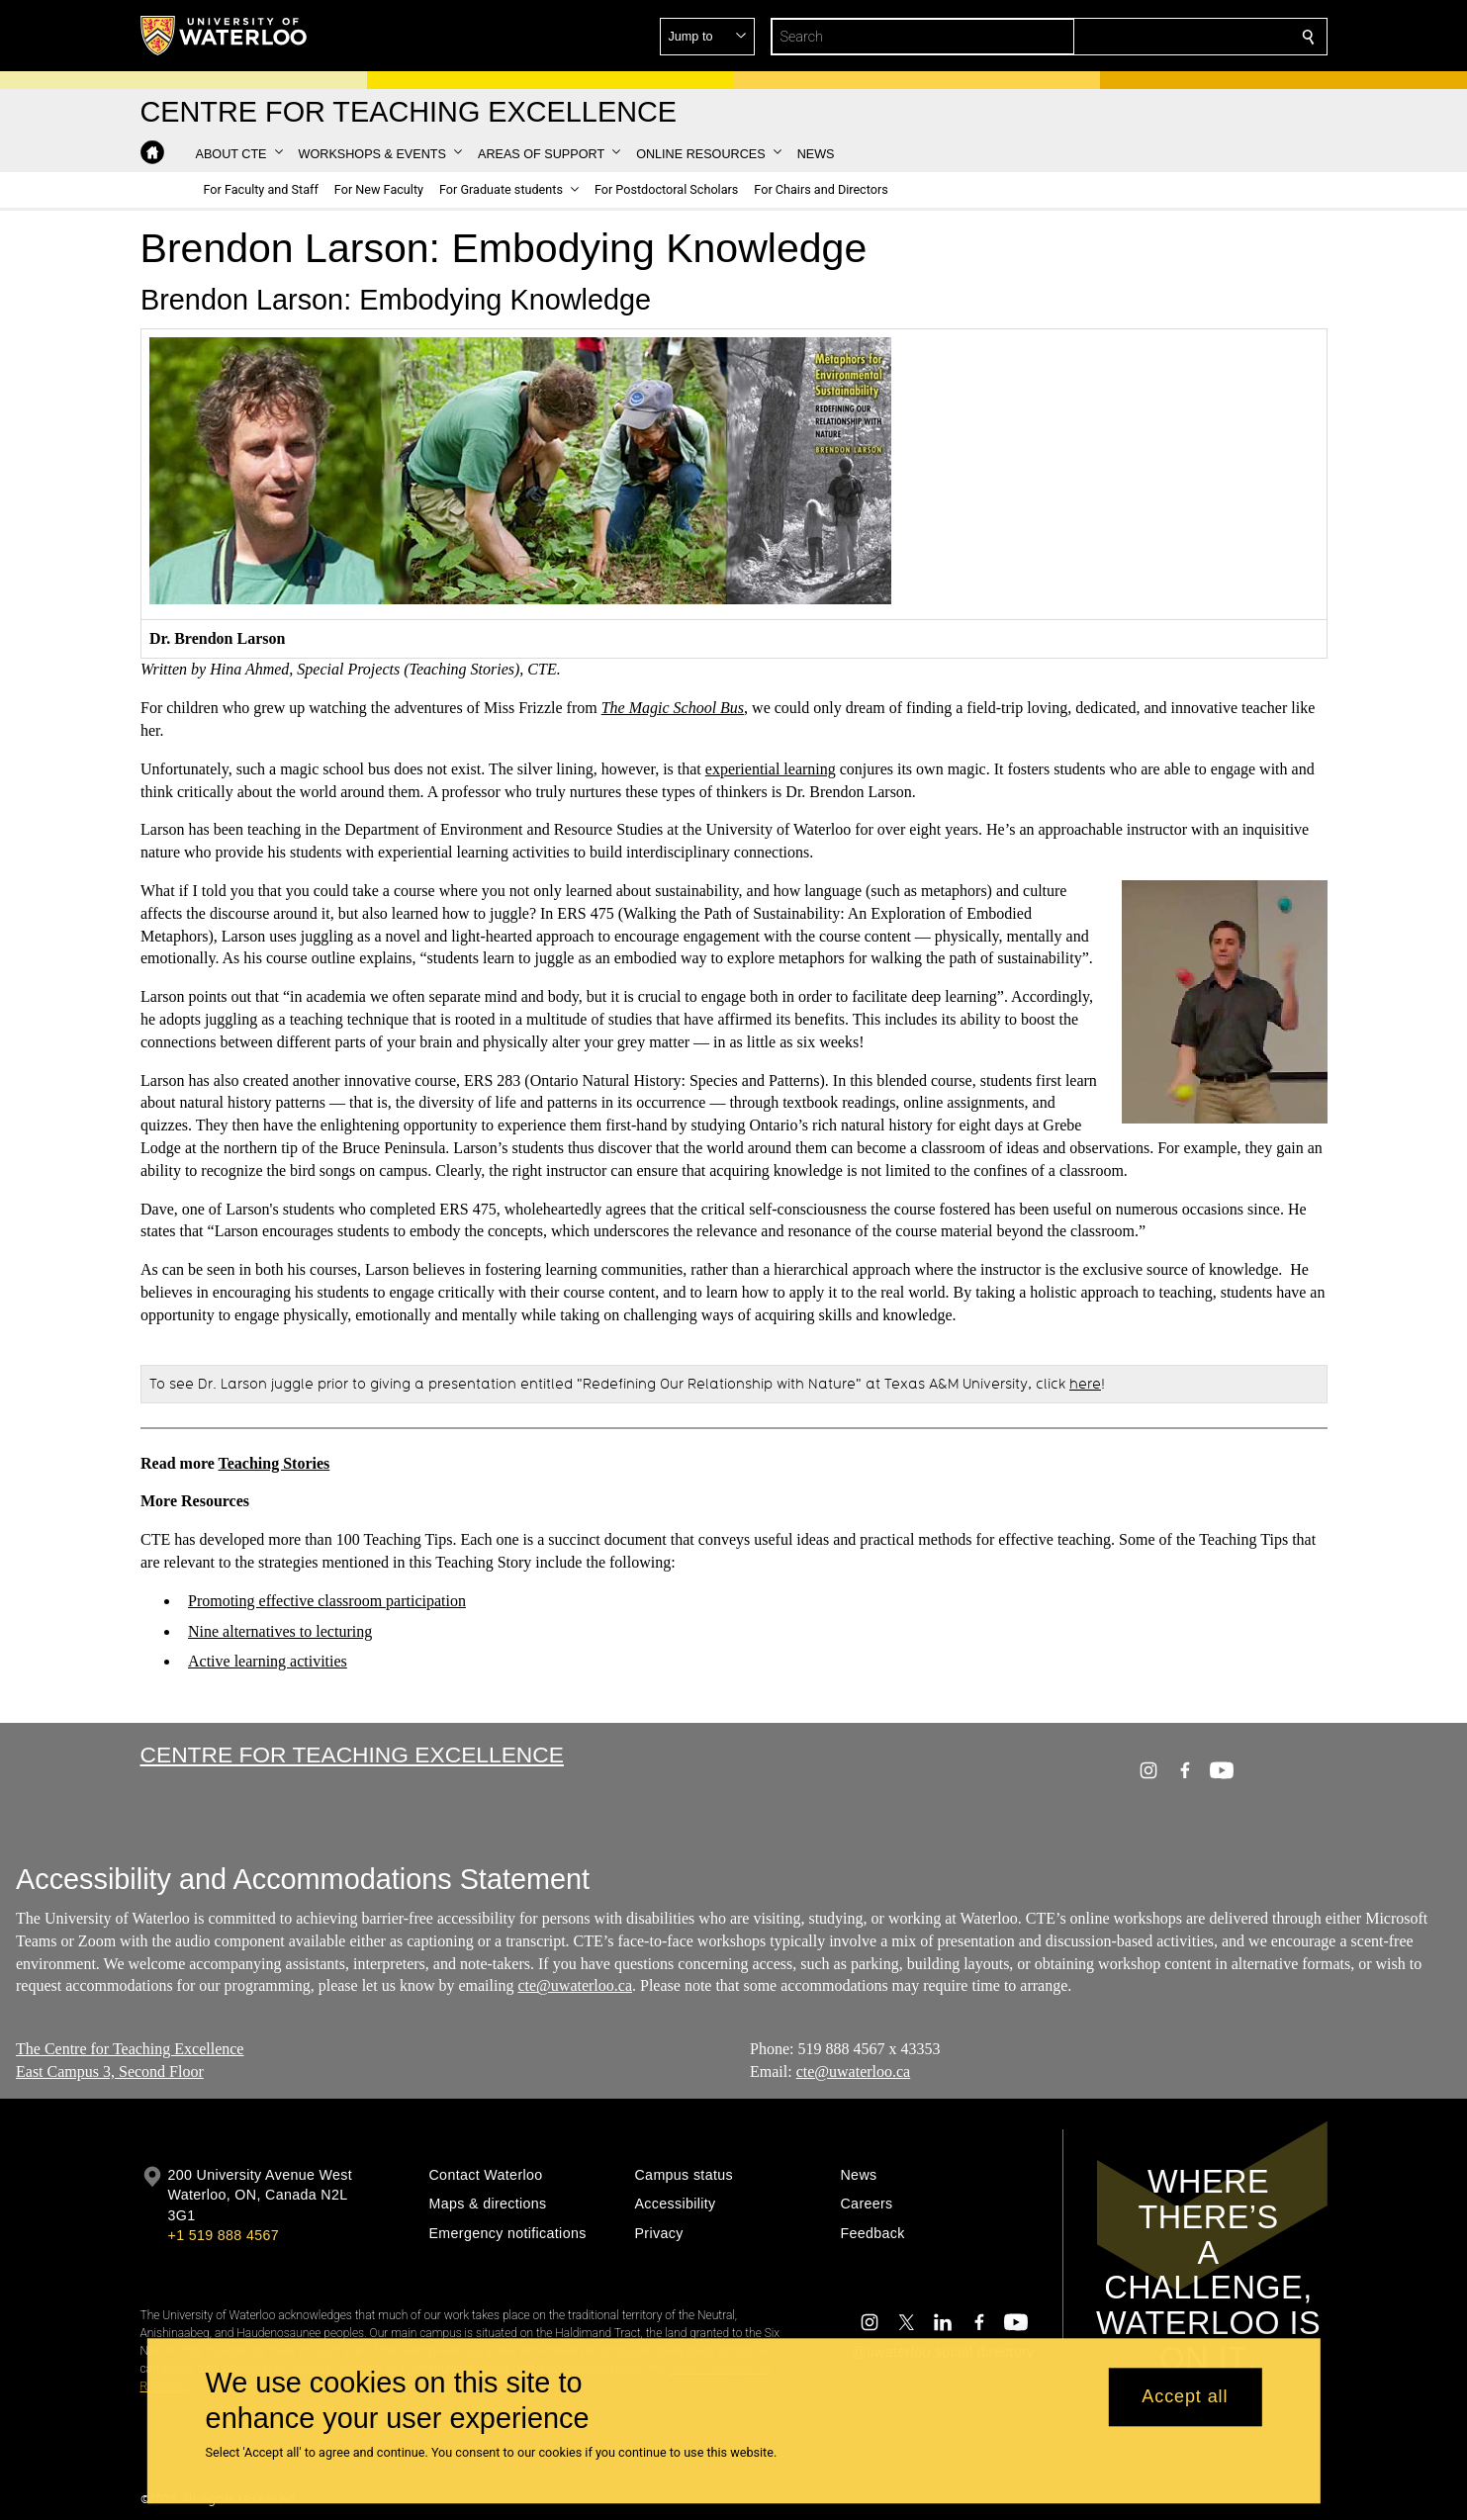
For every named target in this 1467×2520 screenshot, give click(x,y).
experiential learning (769, 769)
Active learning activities (267, 1661)
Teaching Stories (273, 1463)
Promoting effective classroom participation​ (327, 1600)
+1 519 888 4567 (223, 2235)
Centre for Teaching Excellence (352, 1754)
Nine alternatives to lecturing (280, 1630)
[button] (1165, 36)
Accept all (1185, 2397)
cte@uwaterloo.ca (574, 1986)
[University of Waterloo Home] (224, 35)
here (1085, 1384)
